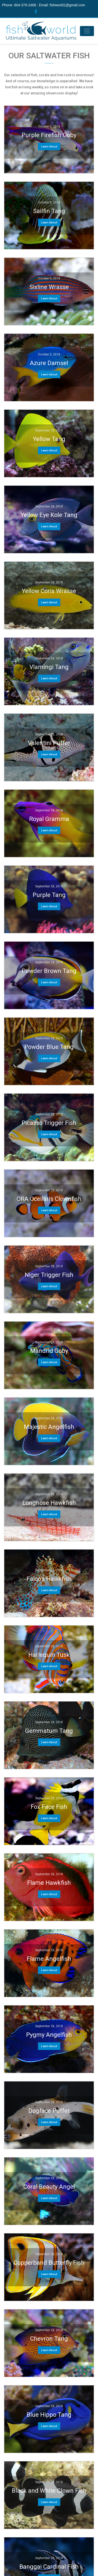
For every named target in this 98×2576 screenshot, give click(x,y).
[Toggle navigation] (87, 31)
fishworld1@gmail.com (67, 5)
